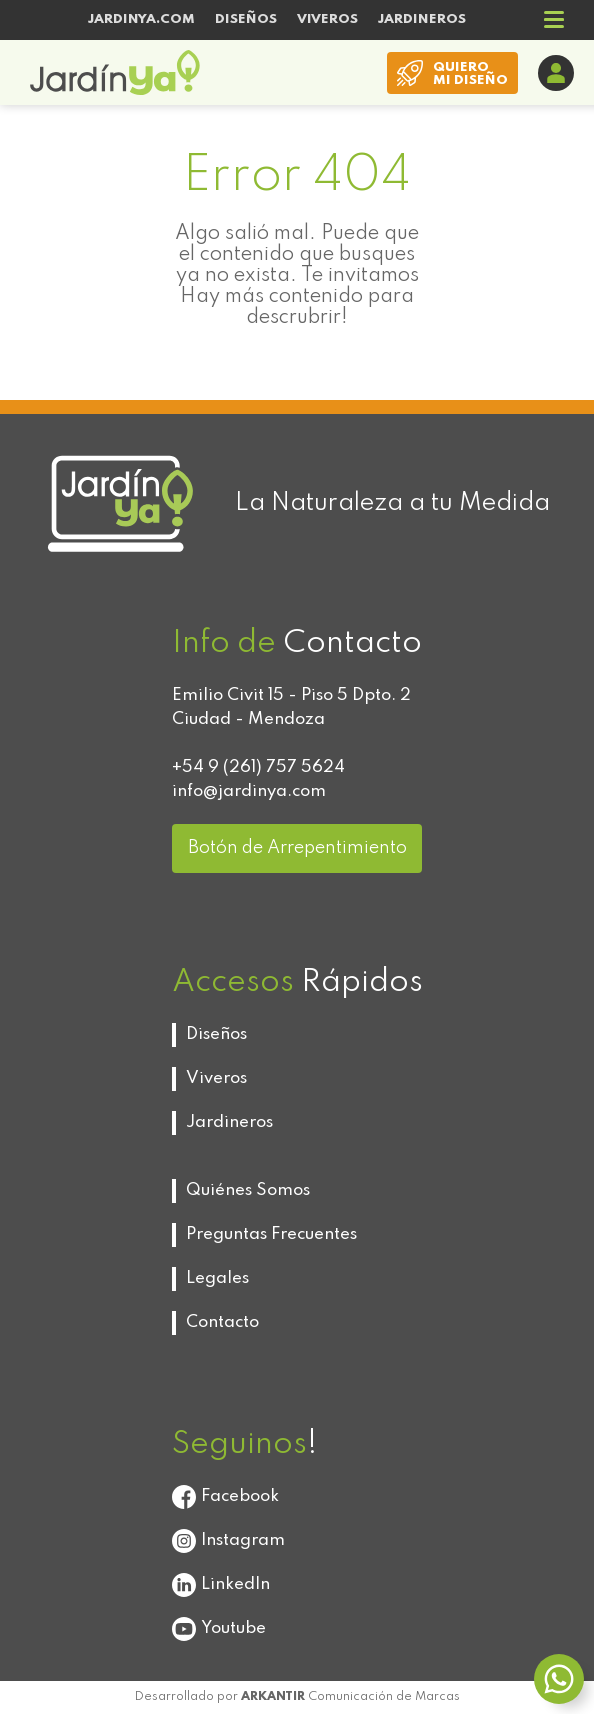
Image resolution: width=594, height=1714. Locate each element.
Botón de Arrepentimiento (297, 848)
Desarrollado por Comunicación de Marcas (297, 1697)
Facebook (225, 1497)
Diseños (216, 1034)
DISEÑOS (246, 19)
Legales (217, 1278)
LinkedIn (221, 1585)
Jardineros (229, 1122)
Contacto (222, 1322)
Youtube (219, 1629)
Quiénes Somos (248, 1190)
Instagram (228, 1541)
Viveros (216, 1078)
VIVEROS (327, 19)
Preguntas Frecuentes (271, 1234)
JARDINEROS (422, 19)
